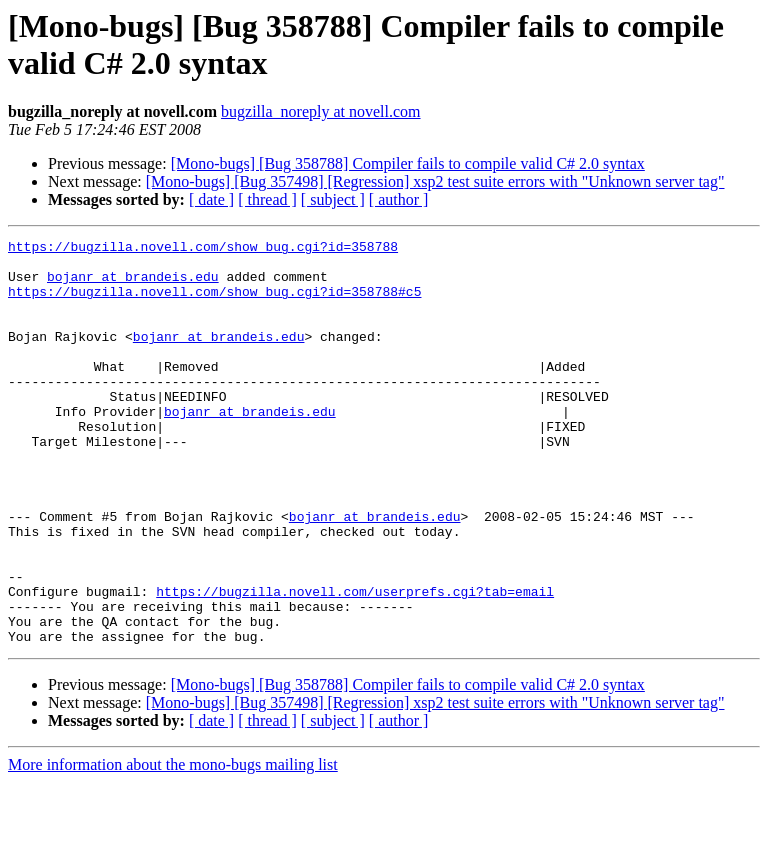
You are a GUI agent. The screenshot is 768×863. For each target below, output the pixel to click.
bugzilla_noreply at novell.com (321, 111)
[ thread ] (267, 199)
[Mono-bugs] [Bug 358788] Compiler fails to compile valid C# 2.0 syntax (408, 163)
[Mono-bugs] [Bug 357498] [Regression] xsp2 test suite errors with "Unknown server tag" (435, 181)
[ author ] (399, 199)
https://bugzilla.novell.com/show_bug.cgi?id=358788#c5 (214, 303)
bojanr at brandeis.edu (133, 285)
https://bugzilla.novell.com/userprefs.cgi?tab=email (355, 663)
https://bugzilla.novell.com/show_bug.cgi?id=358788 (203, 249)
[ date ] (211, 199)
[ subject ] (333, 199)
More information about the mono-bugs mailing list (173, 845)
